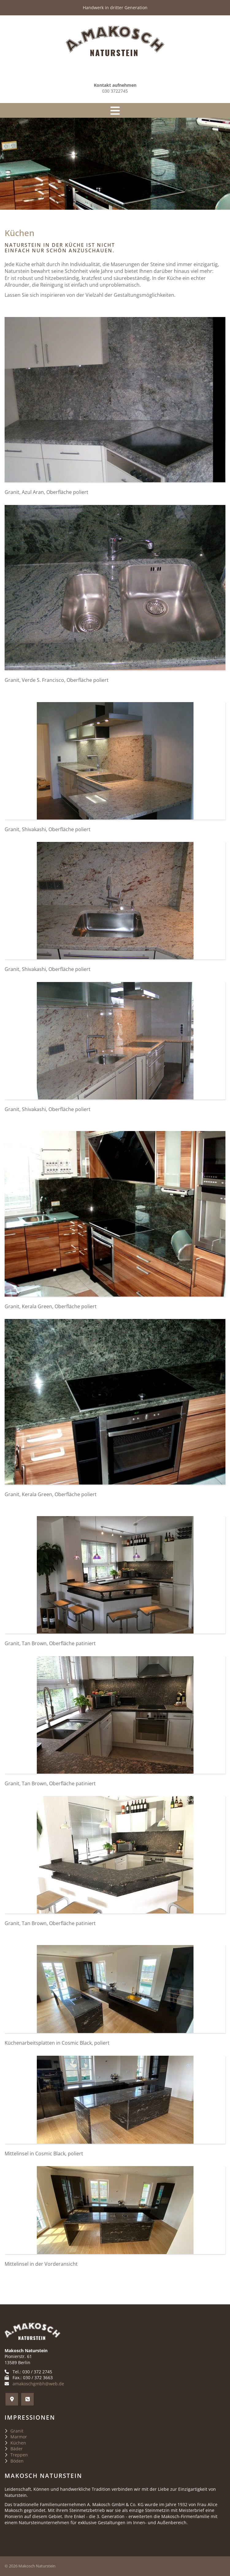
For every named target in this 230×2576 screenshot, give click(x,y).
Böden (17, 2461)
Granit (16, 2431)
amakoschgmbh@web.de (38, 2384)
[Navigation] (115, 110)
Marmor (18, 2437)
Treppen (19, 2455)
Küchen (18, 2443)
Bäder (16, 2449)
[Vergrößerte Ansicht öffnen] (115, 400)
